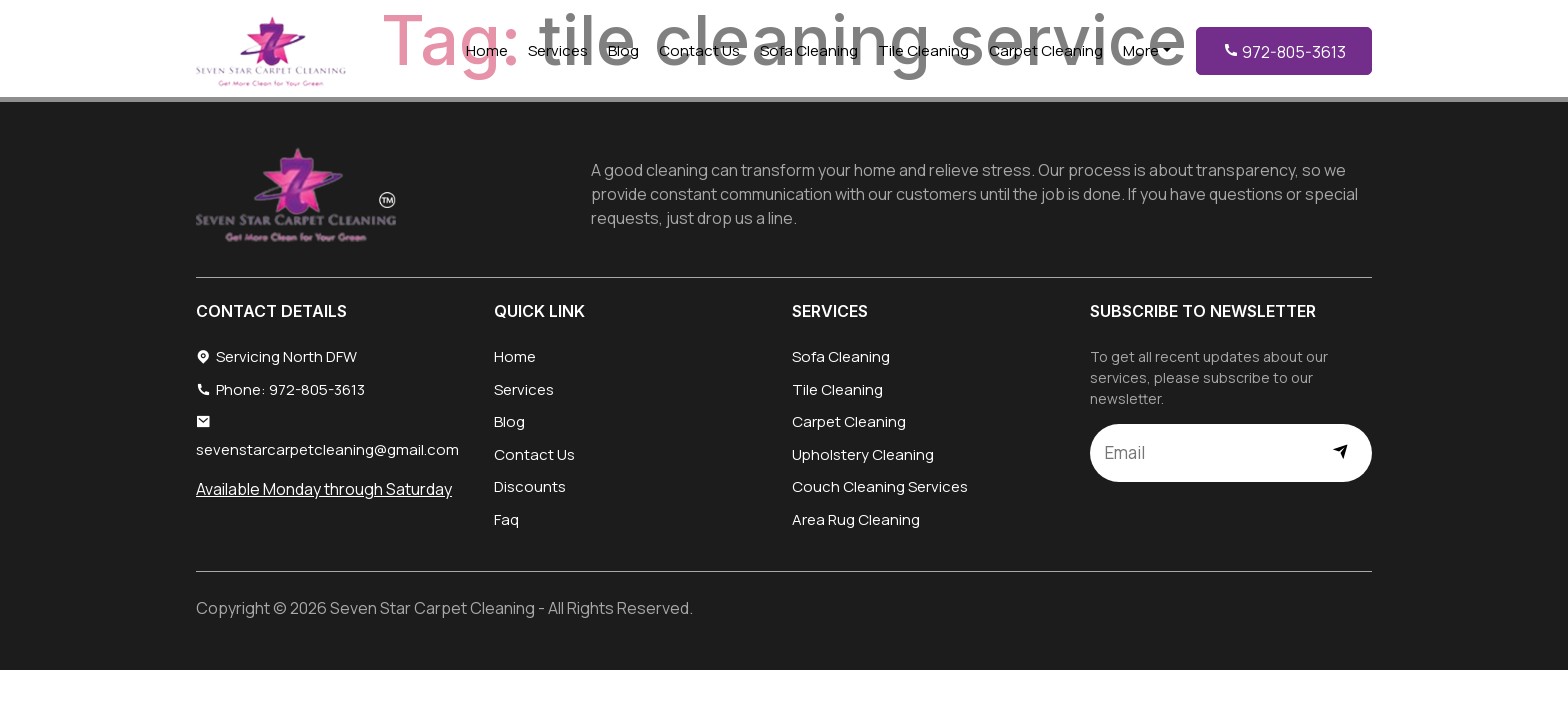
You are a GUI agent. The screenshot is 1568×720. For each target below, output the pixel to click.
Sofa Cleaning (809, 50)
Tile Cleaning (923, 50)
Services (558, 50)
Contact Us (699, 50)
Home (487, 50)
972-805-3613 (1284, 52)
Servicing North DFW (276, 357)
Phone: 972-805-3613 (280, 390)
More (1141, 50)
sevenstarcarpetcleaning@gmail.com (327, 435)
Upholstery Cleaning (863, 454)
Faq (506, 519)
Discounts (530, 486)
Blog (623, 50)
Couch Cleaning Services (880, 486)
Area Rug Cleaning (856, 519)
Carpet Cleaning (1046, 50)
